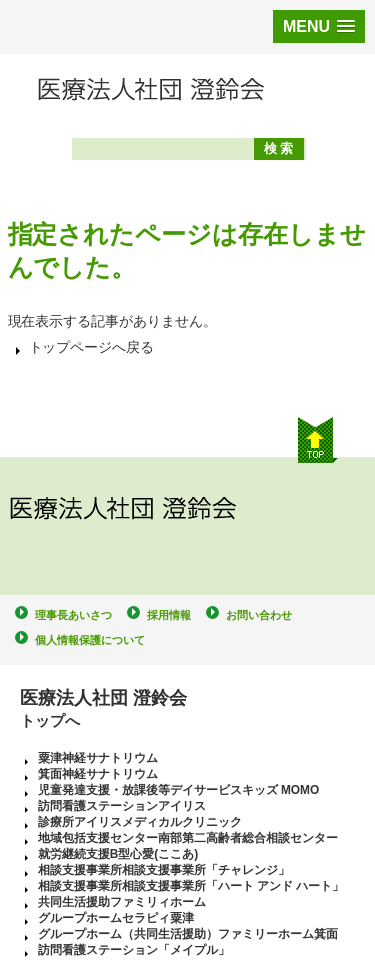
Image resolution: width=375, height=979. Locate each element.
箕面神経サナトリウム (98, 774)
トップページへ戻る (92, 347)
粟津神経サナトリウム (98, 758)
